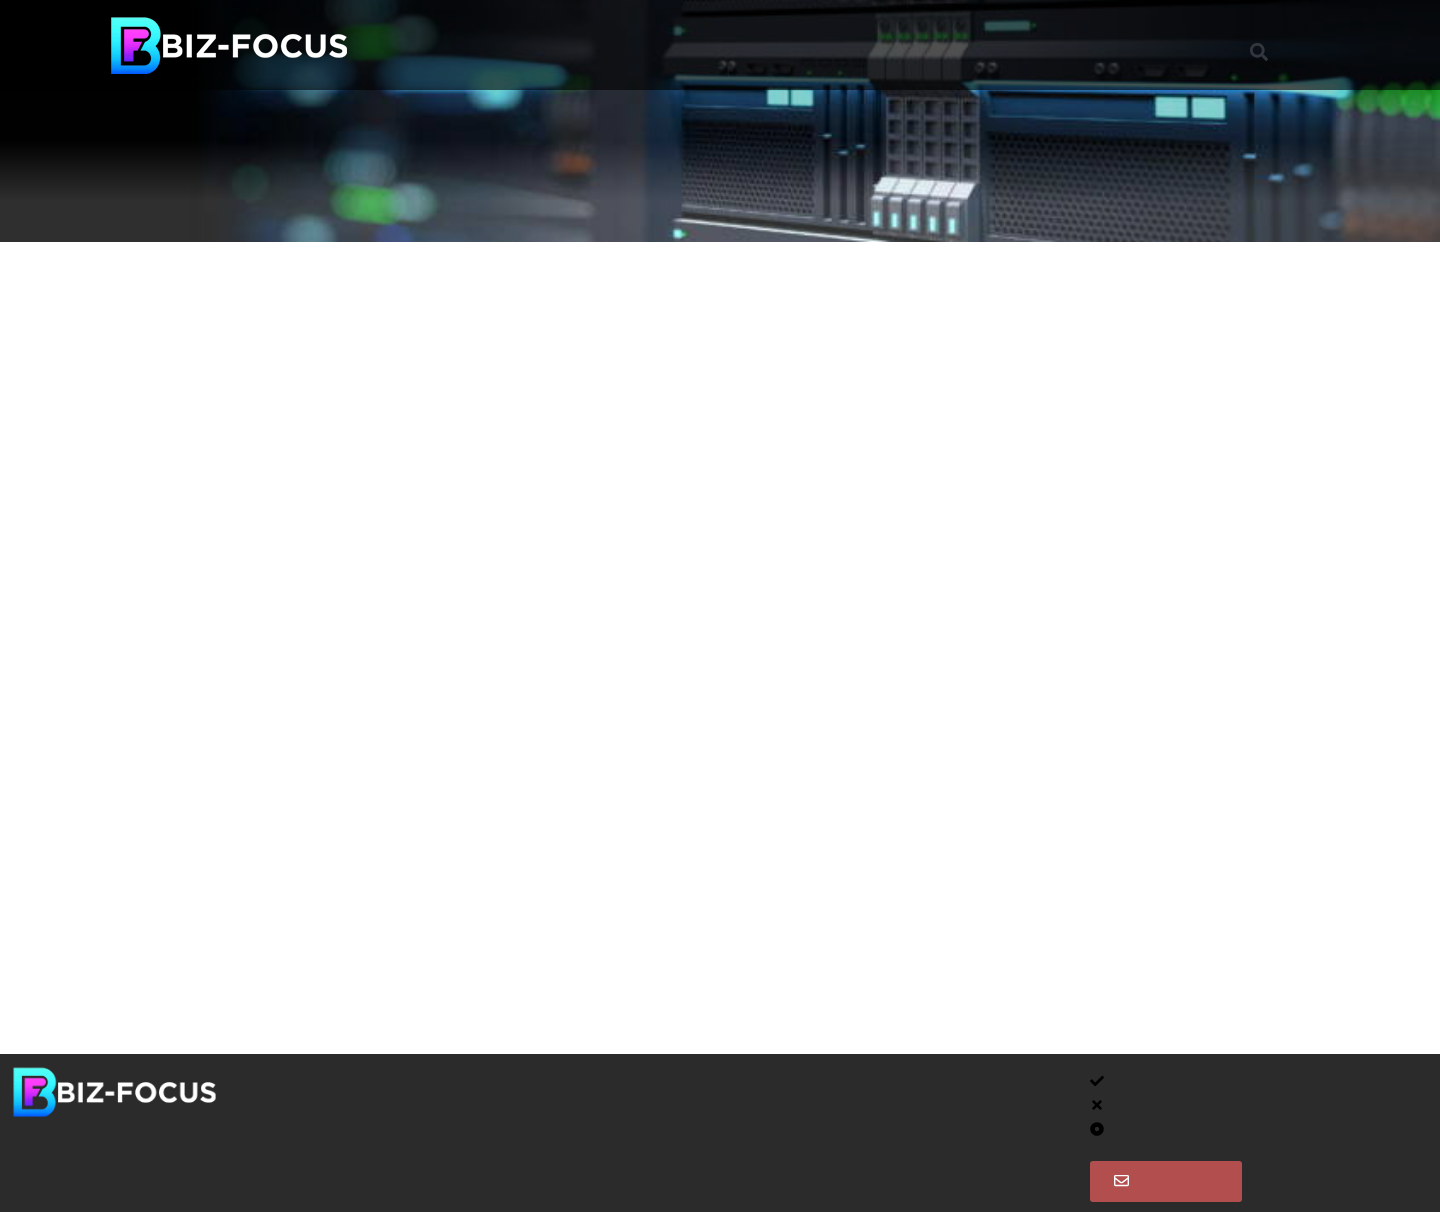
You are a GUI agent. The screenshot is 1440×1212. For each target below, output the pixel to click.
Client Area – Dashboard (769, 1086)
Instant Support (919, 44)
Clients (800, 44)
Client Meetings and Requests (788, 1132)
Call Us (708, 1178)
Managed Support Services (483, 44)
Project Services (678, 44)
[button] (1258, 52)
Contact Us (1052, 44)
